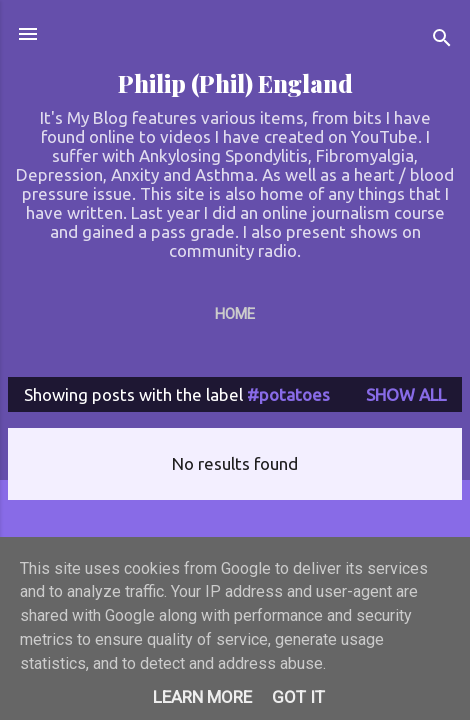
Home (235, 314)
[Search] (442, 40)
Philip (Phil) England (235, 83)
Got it (298, 697)
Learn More (202, 697)
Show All (406, 394)
